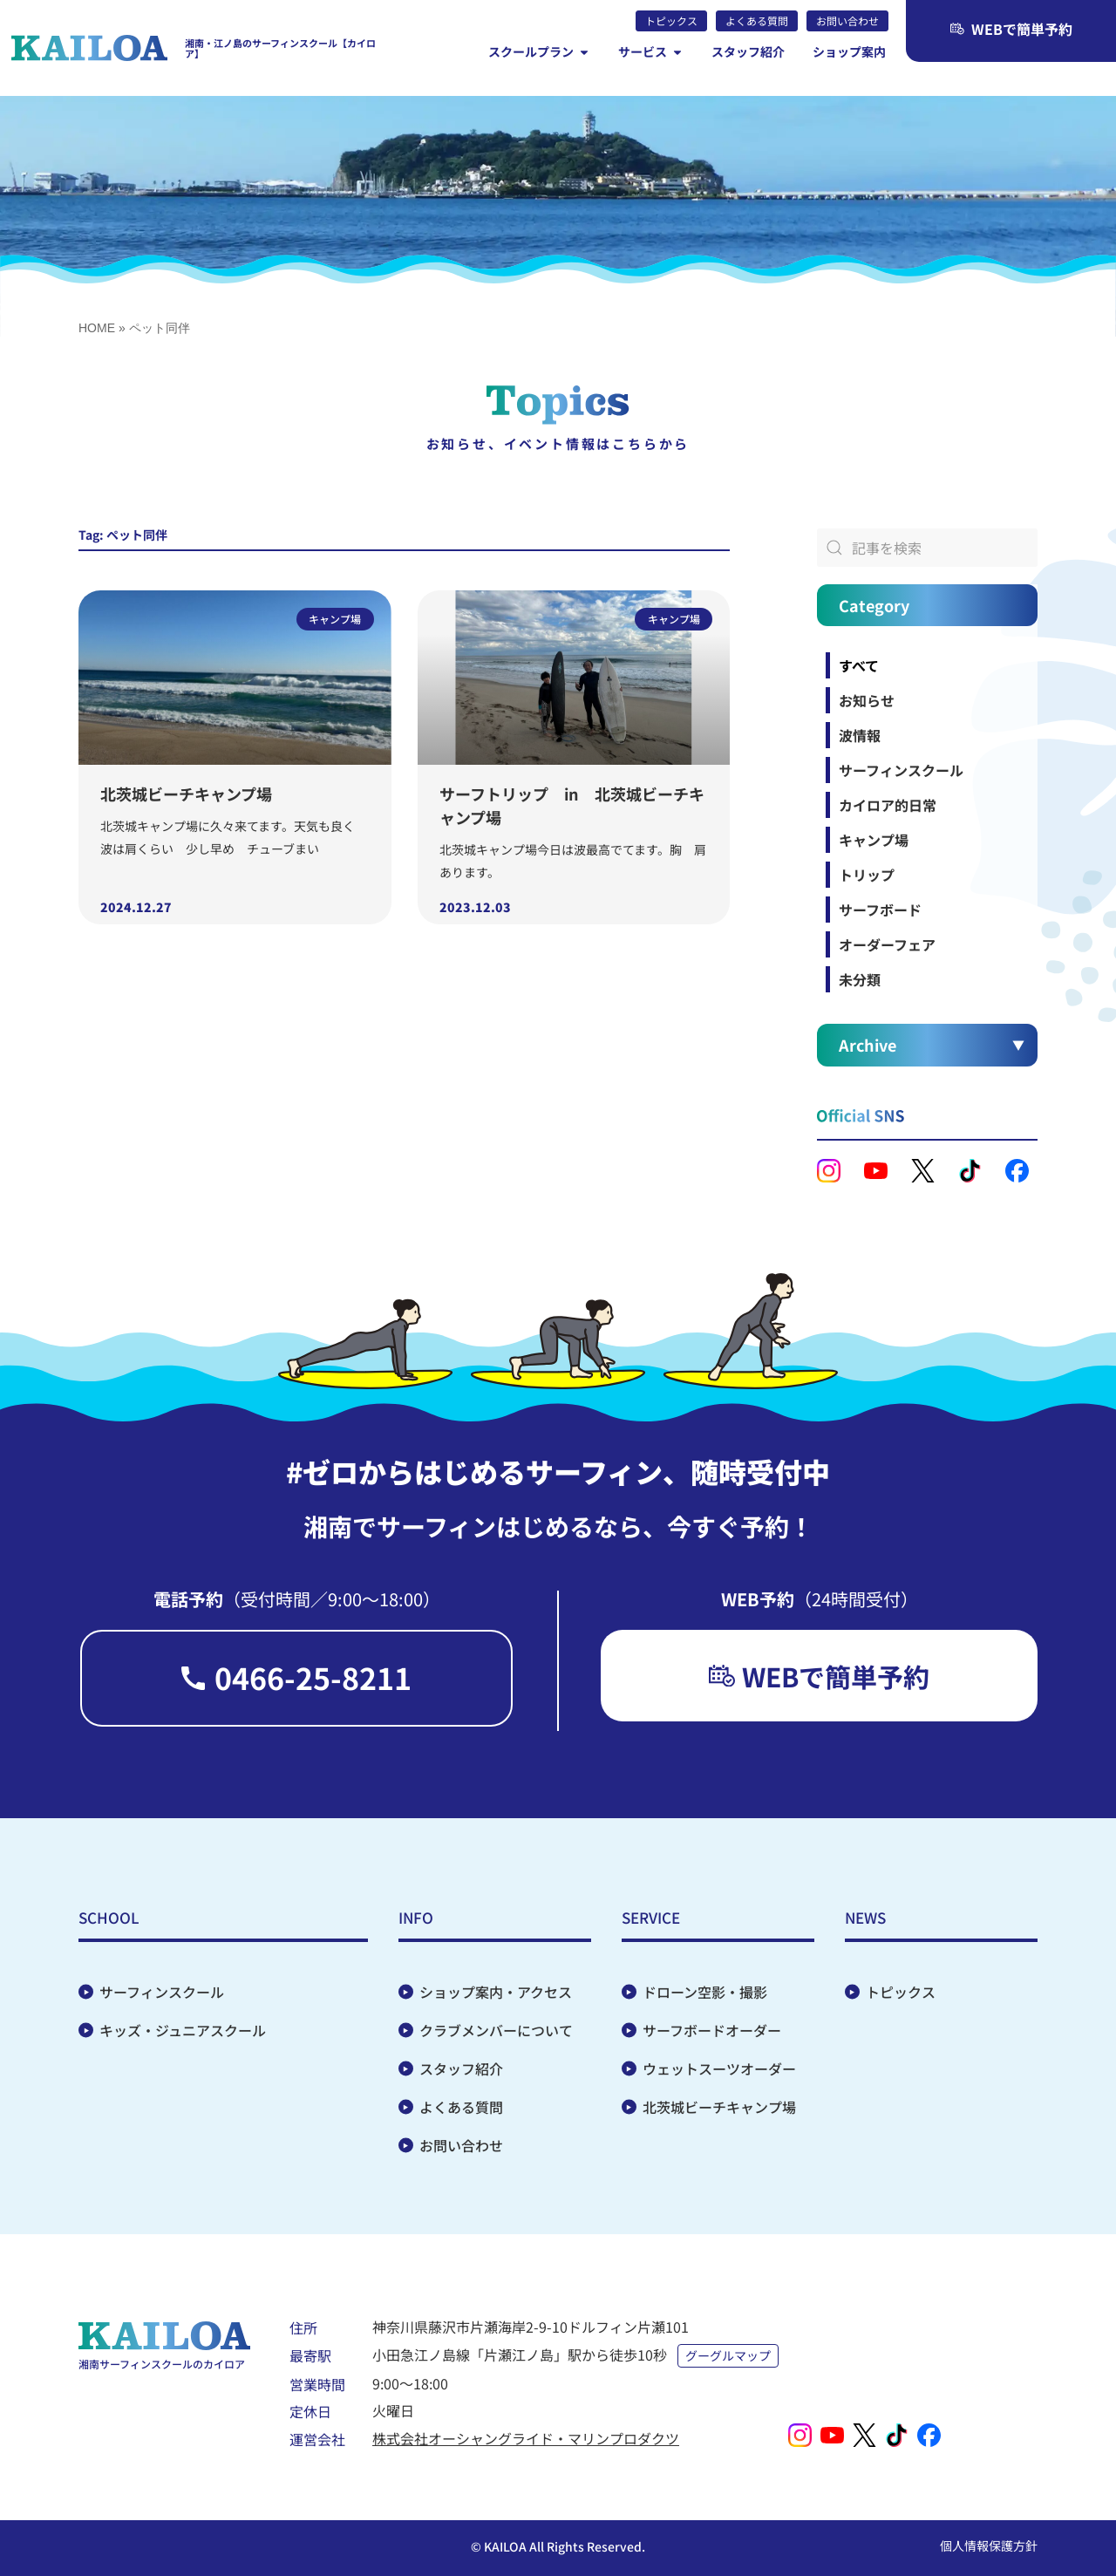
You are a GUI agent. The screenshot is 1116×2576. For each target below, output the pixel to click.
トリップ (867, 874)
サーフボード (880, 909)
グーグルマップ (728, 2355)
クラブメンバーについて (496, 2030)
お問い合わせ (461, 2145)
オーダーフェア (887, 944)
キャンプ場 (873, 839)
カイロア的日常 (887, 804)
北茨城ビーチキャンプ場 (186, 793)
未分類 (860, 979)
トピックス (901, 1991)
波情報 (860, 735)
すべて (859, 665)
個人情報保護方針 (989, 2545)
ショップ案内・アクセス (495, 1991)
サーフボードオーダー (712, 2030)
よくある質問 (461, 2106)
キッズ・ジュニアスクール (182, 2030)
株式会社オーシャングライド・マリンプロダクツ (525, 2438)
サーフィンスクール (901, 770)
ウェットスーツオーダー (719, 2068)
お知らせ (867, 700)
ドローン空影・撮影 (705, 1991)
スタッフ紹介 (461, 2068)
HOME (96, 328)
